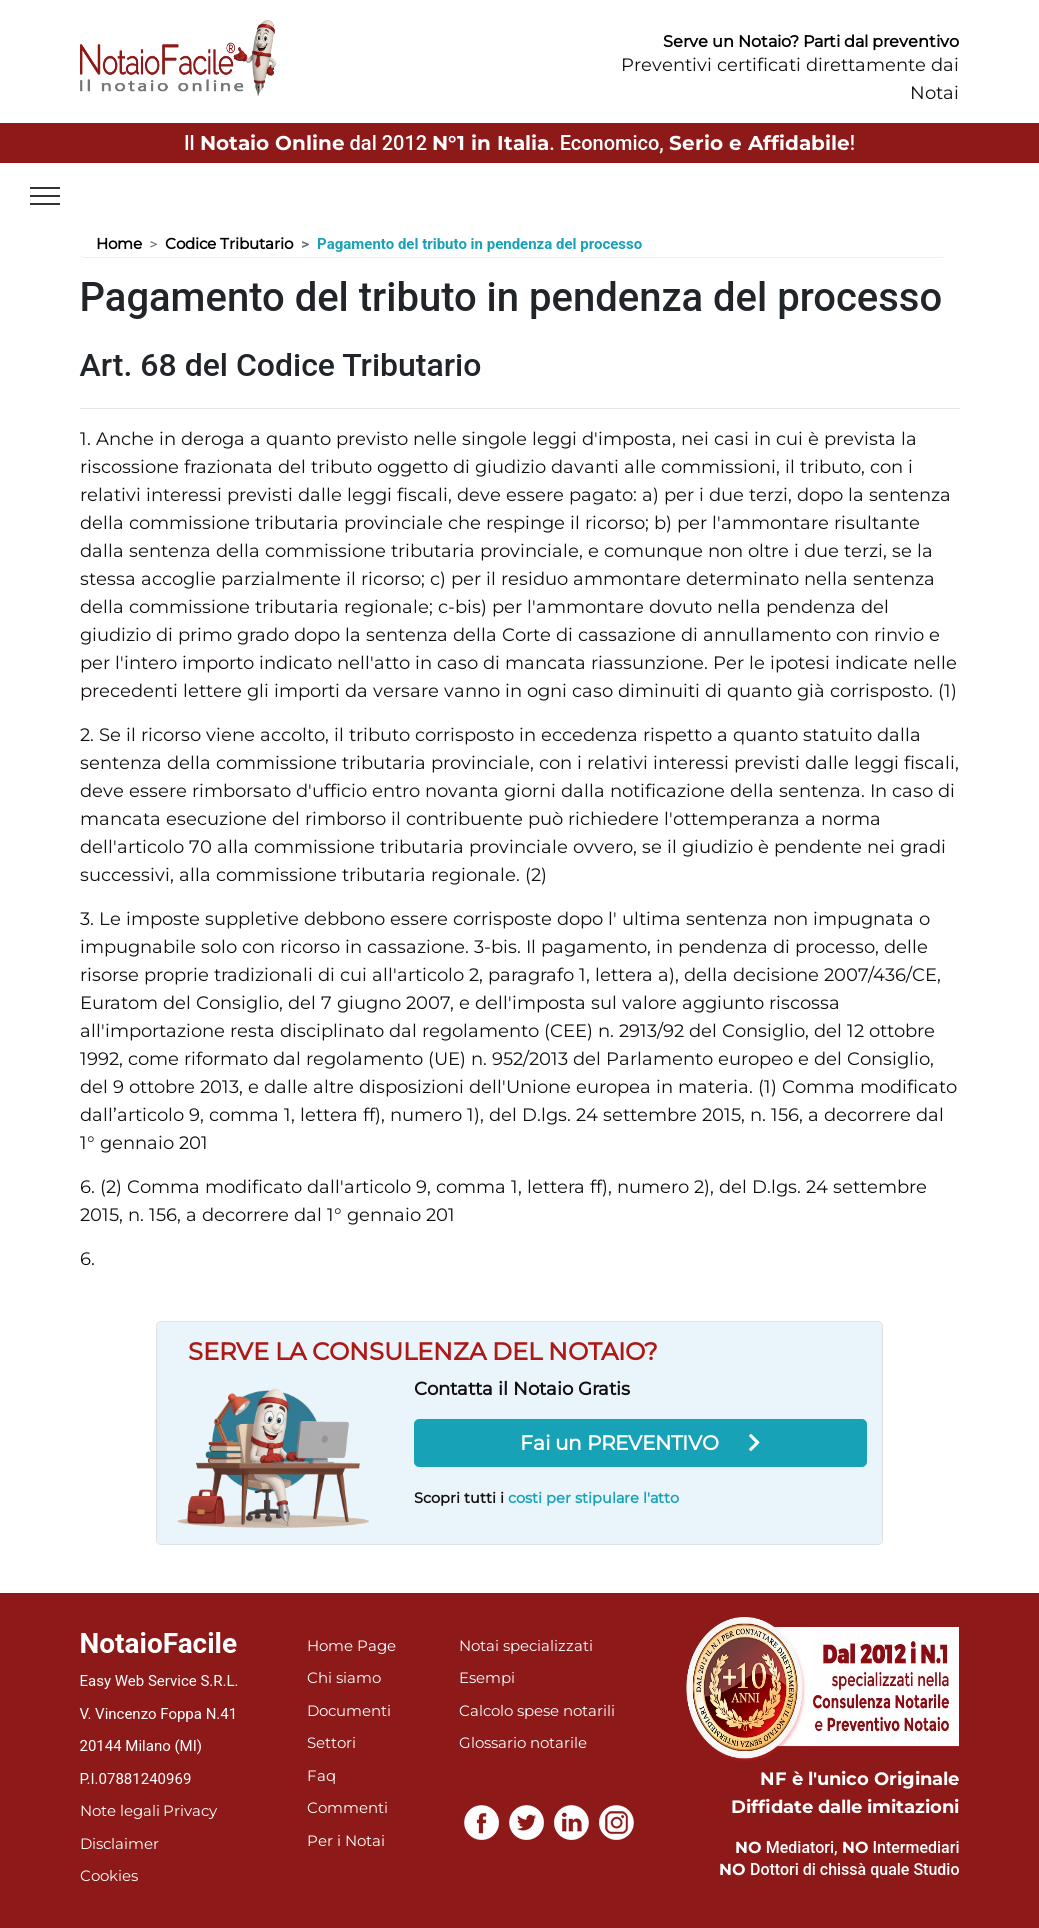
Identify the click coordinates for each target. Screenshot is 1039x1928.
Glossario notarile (523, 1742)
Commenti (347, 1807)
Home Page (351, 1645)
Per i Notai (346, 1840)
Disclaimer (119, 1843)
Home (119, 243)
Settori (331, 1742)
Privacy (190, 1810)
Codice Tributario (229, 243)
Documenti (349, 1710)
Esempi (487, 1677)
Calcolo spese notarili (537, 1710)
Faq (321, 1775)
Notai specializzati (526, 1645)
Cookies (109, 1875)
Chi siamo (344, 1677)
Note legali (120, 1810)
